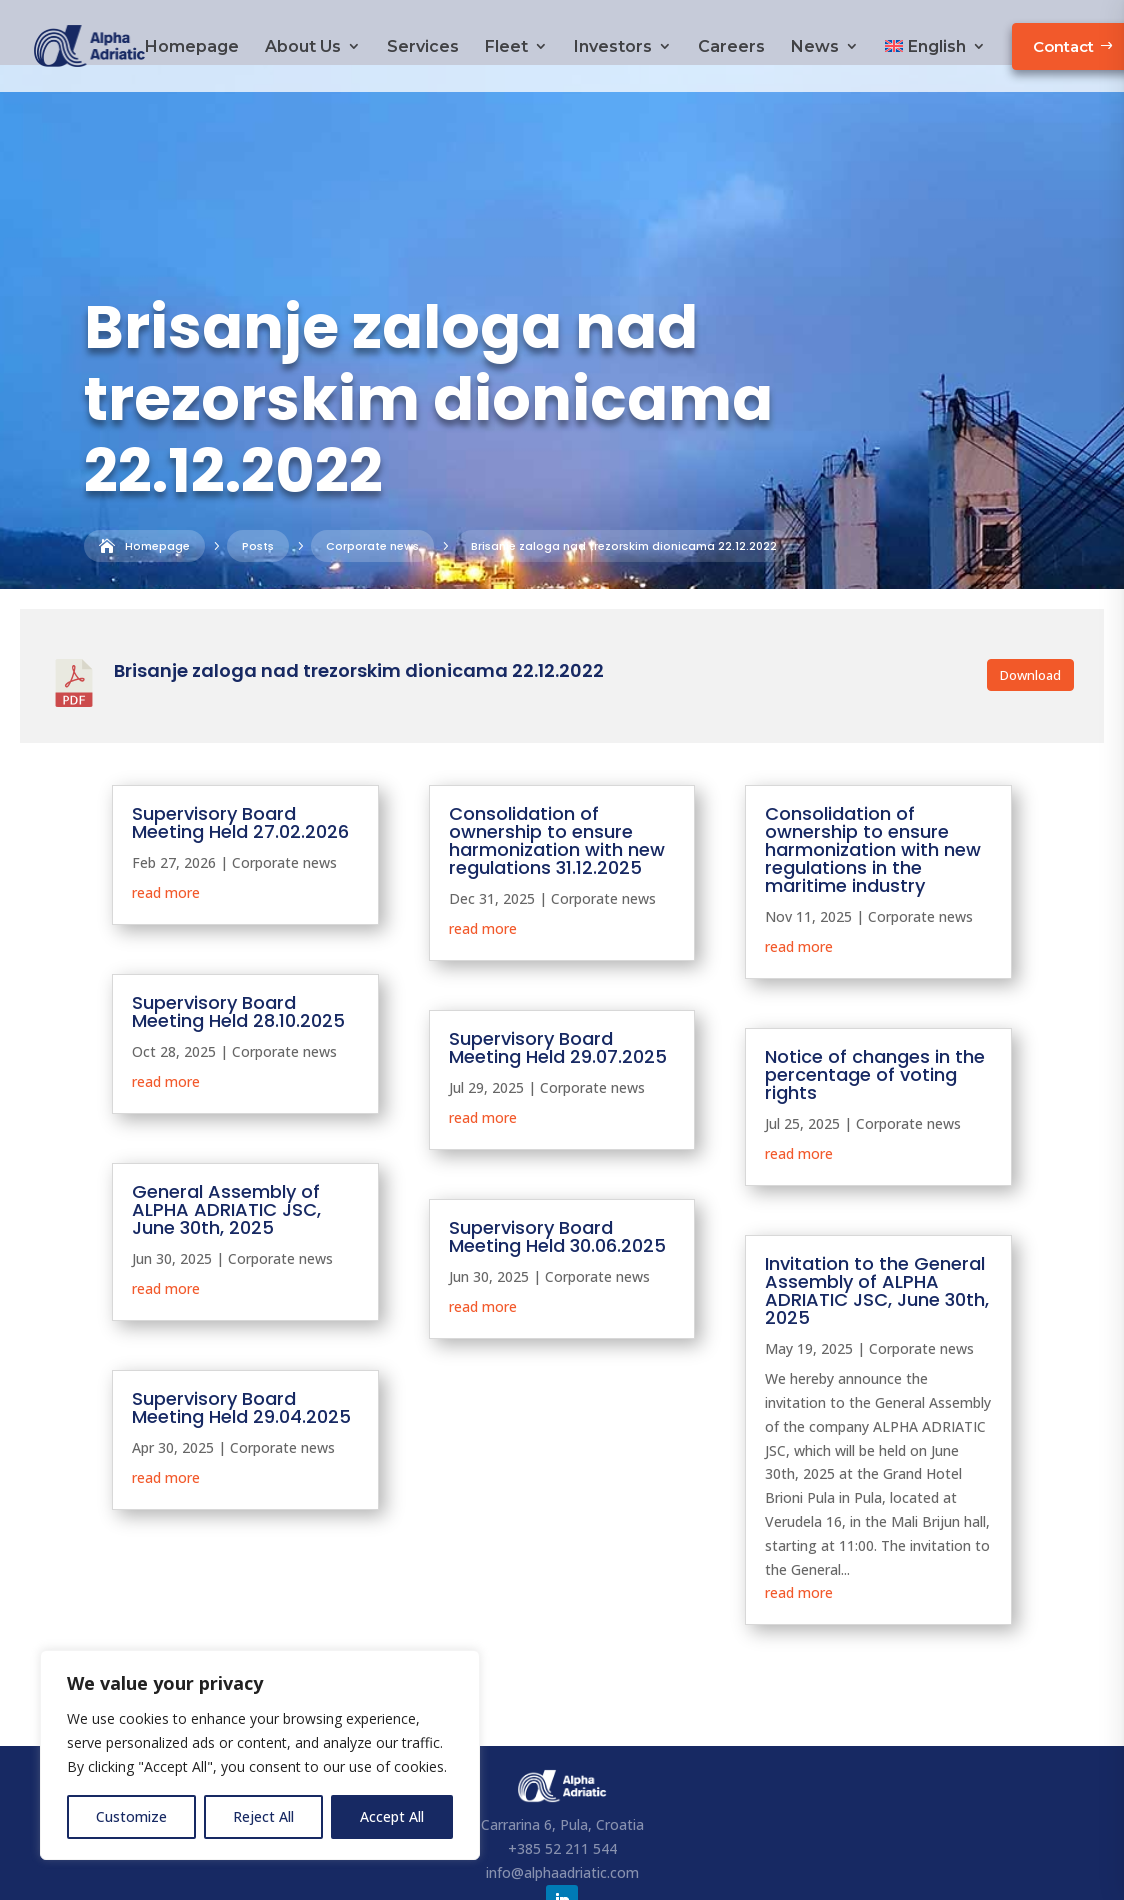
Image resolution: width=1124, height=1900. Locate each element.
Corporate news (248, 539)
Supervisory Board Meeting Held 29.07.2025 (558, 982)
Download (1030, 610)
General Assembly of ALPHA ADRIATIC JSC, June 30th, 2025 (226, 1144)
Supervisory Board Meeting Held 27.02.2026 (240, 757)
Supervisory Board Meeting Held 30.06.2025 (557, 1171)
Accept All (392, 1816)
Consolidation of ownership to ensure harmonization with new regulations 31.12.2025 (557, 775)
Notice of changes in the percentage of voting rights (875, 1009)
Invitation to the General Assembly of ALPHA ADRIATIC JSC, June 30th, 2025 (877, 1225)
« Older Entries (160, 1601)
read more (166, 827)
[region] (260, 1755)
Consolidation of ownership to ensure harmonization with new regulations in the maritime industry (873, 784)
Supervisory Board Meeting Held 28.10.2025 (238, 946)
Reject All (263, 1816)
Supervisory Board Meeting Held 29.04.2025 (241, 1342)
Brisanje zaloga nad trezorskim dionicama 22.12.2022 (359, 605)
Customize (131, 1816)
